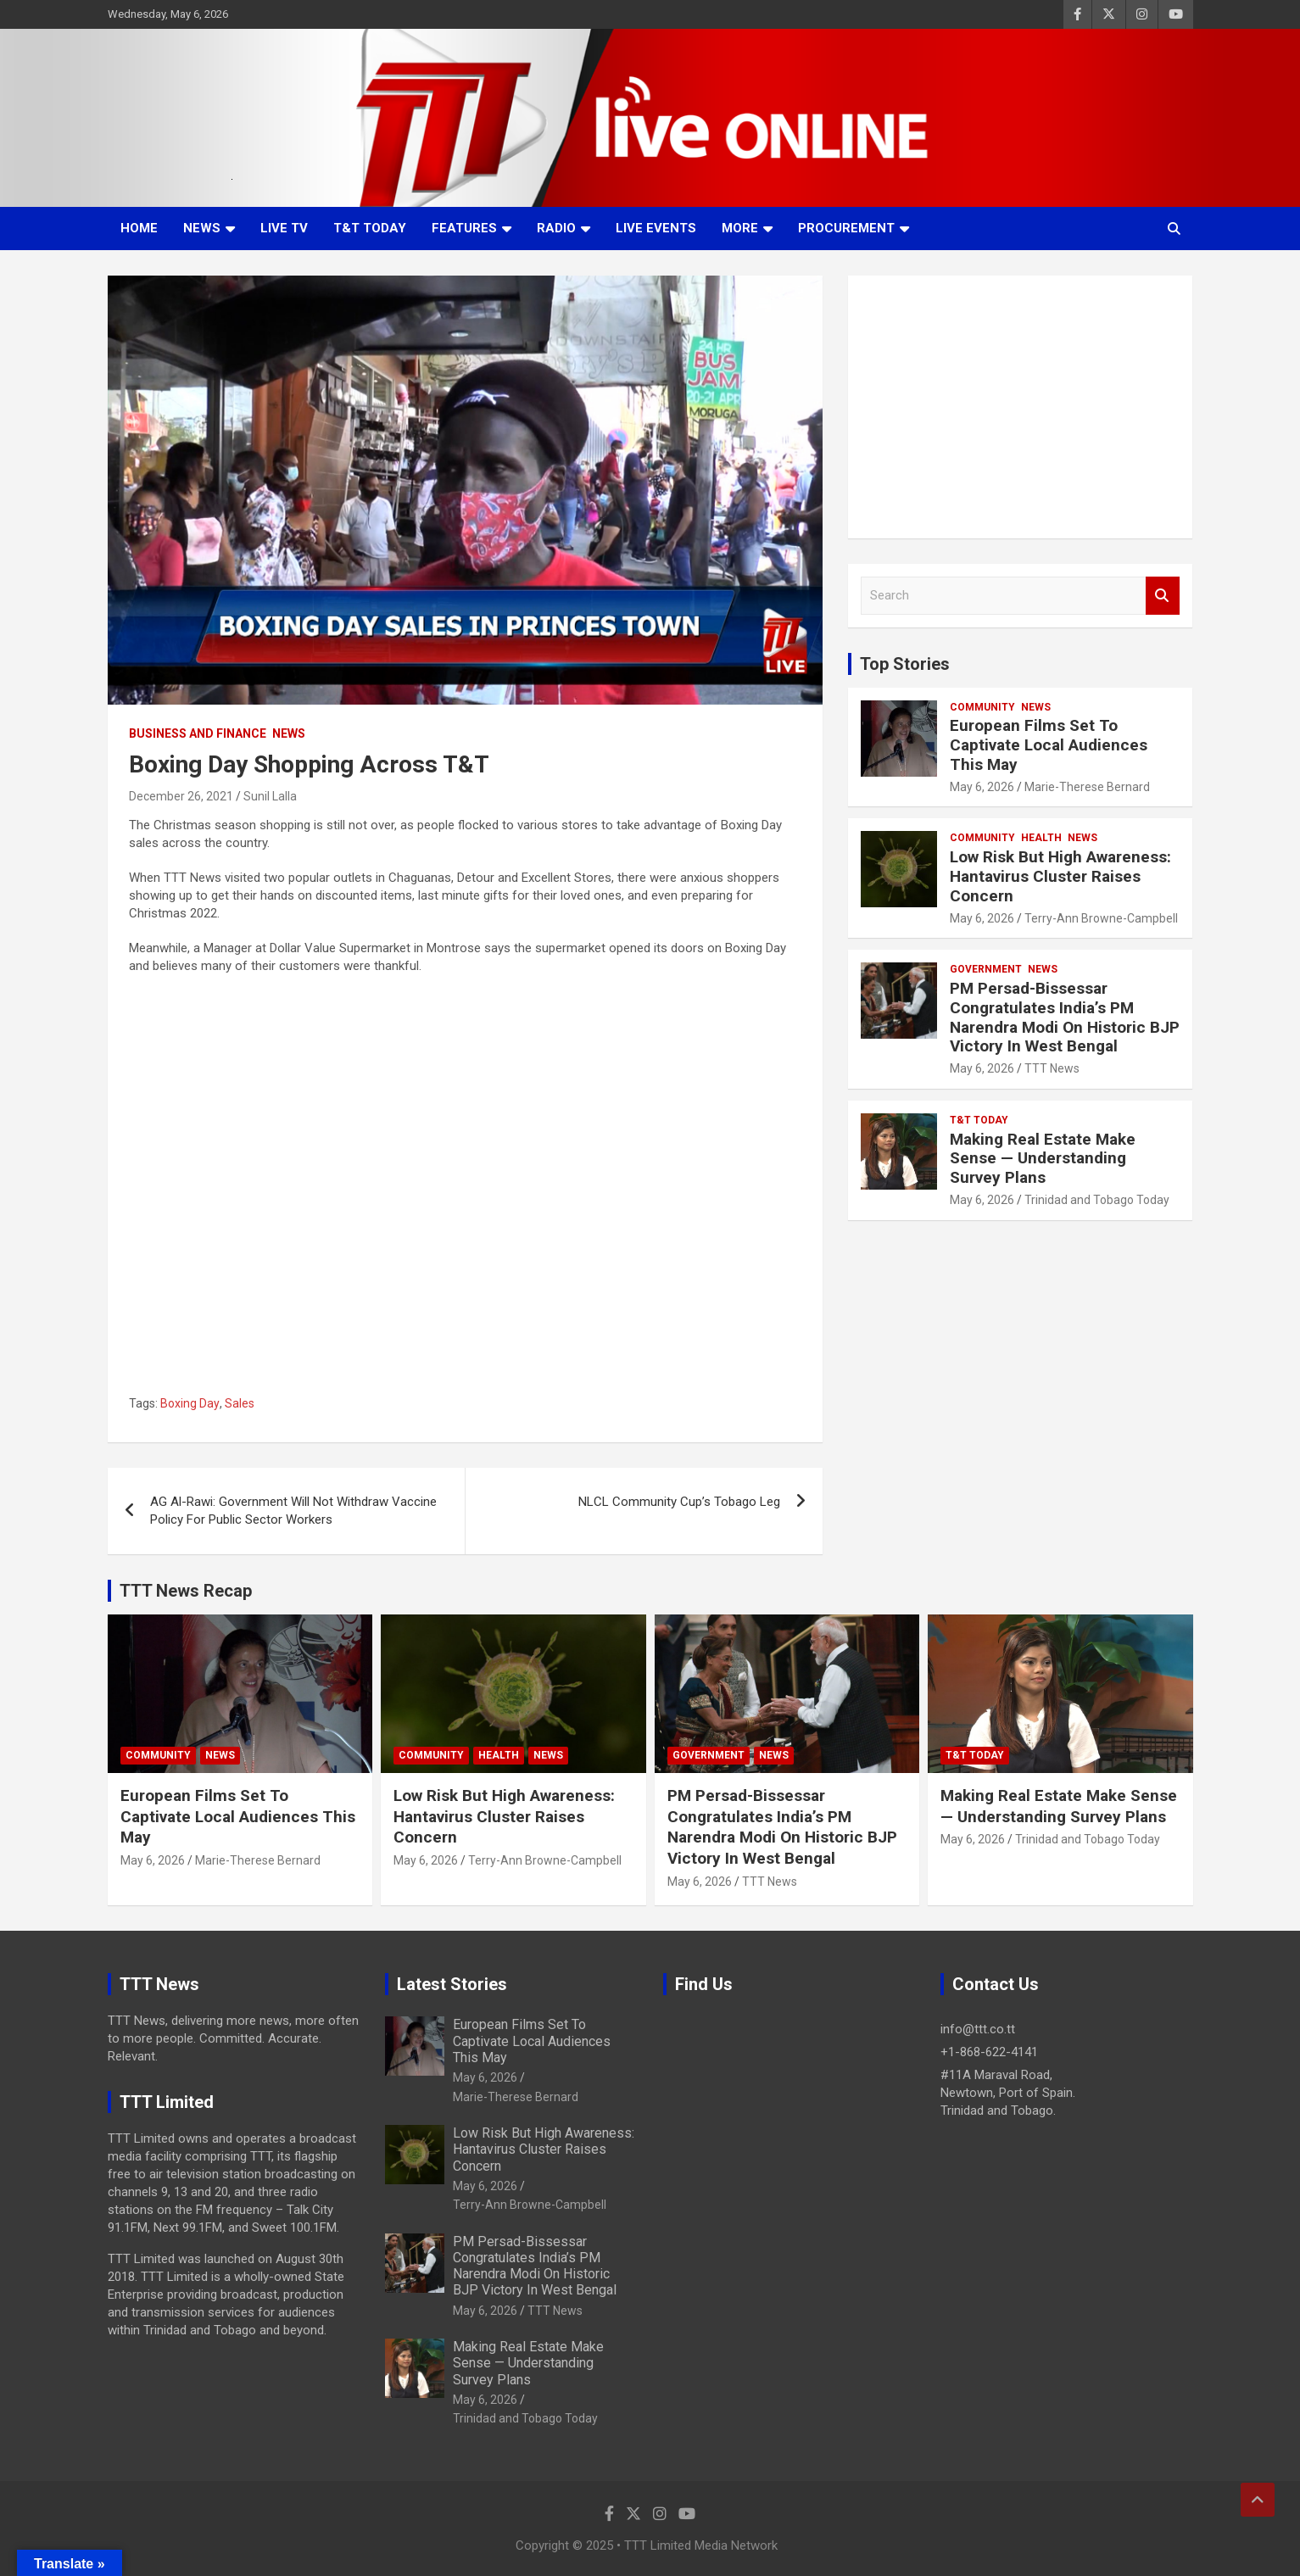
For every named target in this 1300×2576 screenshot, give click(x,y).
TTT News (1052, 1068)
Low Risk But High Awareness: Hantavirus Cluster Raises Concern (1060, 876)
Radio (556, 228)
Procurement (846, 228)
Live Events (656, 228)
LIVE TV (284, 228)
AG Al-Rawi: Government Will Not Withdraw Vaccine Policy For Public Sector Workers (293, 1510)
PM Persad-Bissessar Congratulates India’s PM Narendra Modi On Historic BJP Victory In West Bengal (1065, 1017)
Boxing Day (190, 1403)
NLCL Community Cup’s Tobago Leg (679, 1501)
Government (986, 969)
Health (1041, 838)
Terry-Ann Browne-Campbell (1101, 918)
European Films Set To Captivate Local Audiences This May (1048, 745)
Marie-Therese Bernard (1087, 787)
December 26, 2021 (181, 796)
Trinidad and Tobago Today (1096, 1200)
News (201, 228)
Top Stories (905, 664)
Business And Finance (197, 733)
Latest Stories (452, 1984)
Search (1163, 596)
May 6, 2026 (982, 787)
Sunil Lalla (270, 796)
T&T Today (369, 228)
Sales (239, 1403)
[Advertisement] (1020, 407)
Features (464, 228)
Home (139, 228)
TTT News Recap (186, 1591)
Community (982, 707)
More (740, 228)
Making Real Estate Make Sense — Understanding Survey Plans (1042, 1158)
